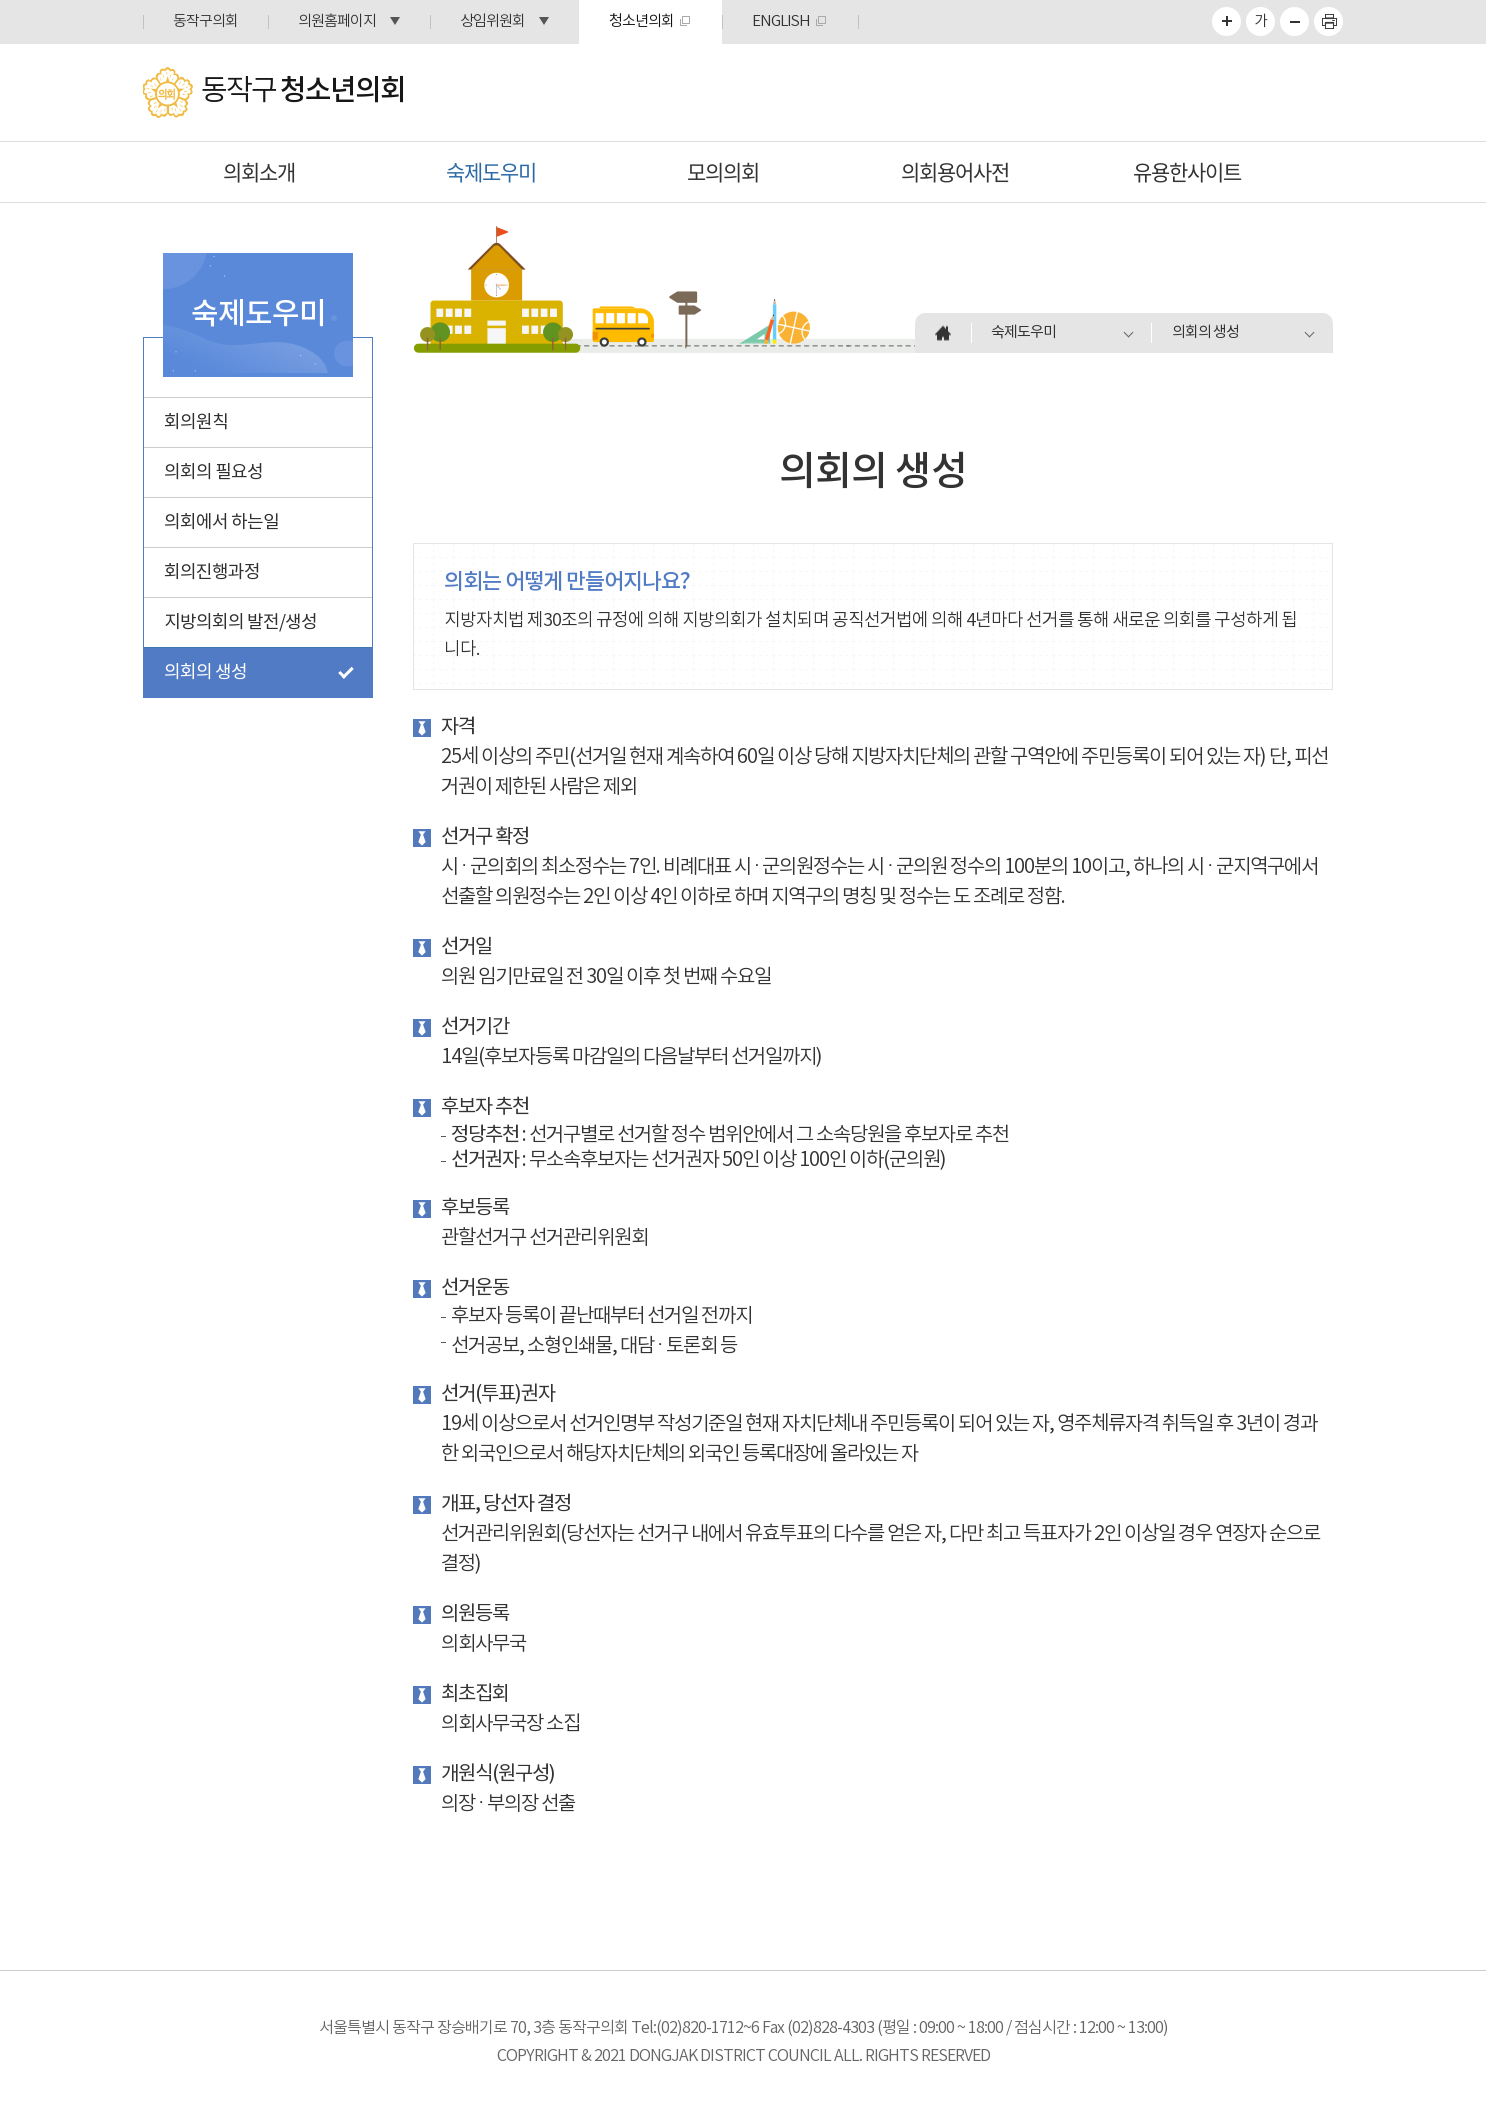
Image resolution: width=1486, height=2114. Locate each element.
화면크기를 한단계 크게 (1226, 21)
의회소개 (259, 171)
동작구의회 (205, 21)
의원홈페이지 (337, 21)
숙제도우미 (491, 171)
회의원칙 (196, 422)
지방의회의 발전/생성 (240, 622)
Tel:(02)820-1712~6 (695, 2028)
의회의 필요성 (213, 472)
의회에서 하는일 (221, 522)
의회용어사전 (955, 171)
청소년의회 (641, 21)
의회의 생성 (205, 672)
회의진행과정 (212, 572)
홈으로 (943, 333)
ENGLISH (781, 21)
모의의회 (723, 171)
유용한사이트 (1187, 171)
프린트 (1328, 21)
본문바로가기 (0, 0)
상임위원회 (492, 21)
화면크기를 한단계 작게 (1294, 21)
